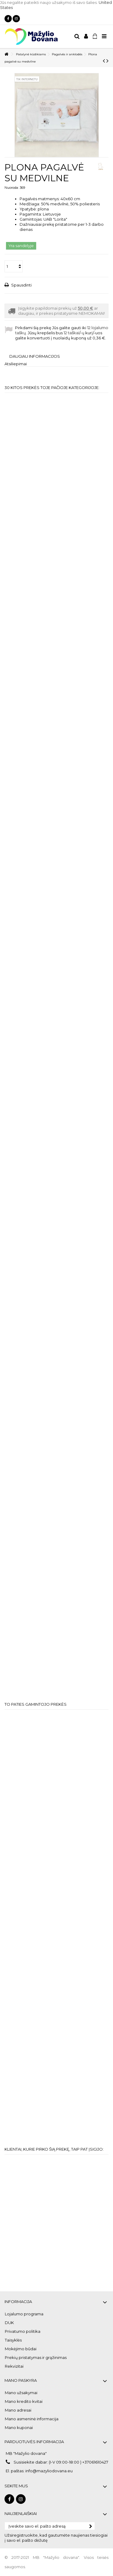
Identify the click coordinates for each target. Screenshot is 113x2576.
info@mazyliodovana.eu (49, 2470)
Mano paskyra (21, 2380)
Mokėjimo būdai (20, 2348)
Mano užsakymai (21, 2392)
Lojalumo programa (24, 2313)
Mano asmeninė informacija (31, 2418)
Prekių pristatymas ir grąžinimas (36, 2357)
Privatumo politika (22, 2331)
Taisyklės (13, 2340)
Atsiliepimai (16, 363)
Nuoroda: (12, 187)
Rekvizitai (14, 2366)
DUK (9, 2322)
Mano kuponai (19, 2427)
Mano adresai (18, 2410)
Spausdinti (21, 285)
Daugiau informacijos (34, 356)
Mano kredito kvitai (23, 2401)
